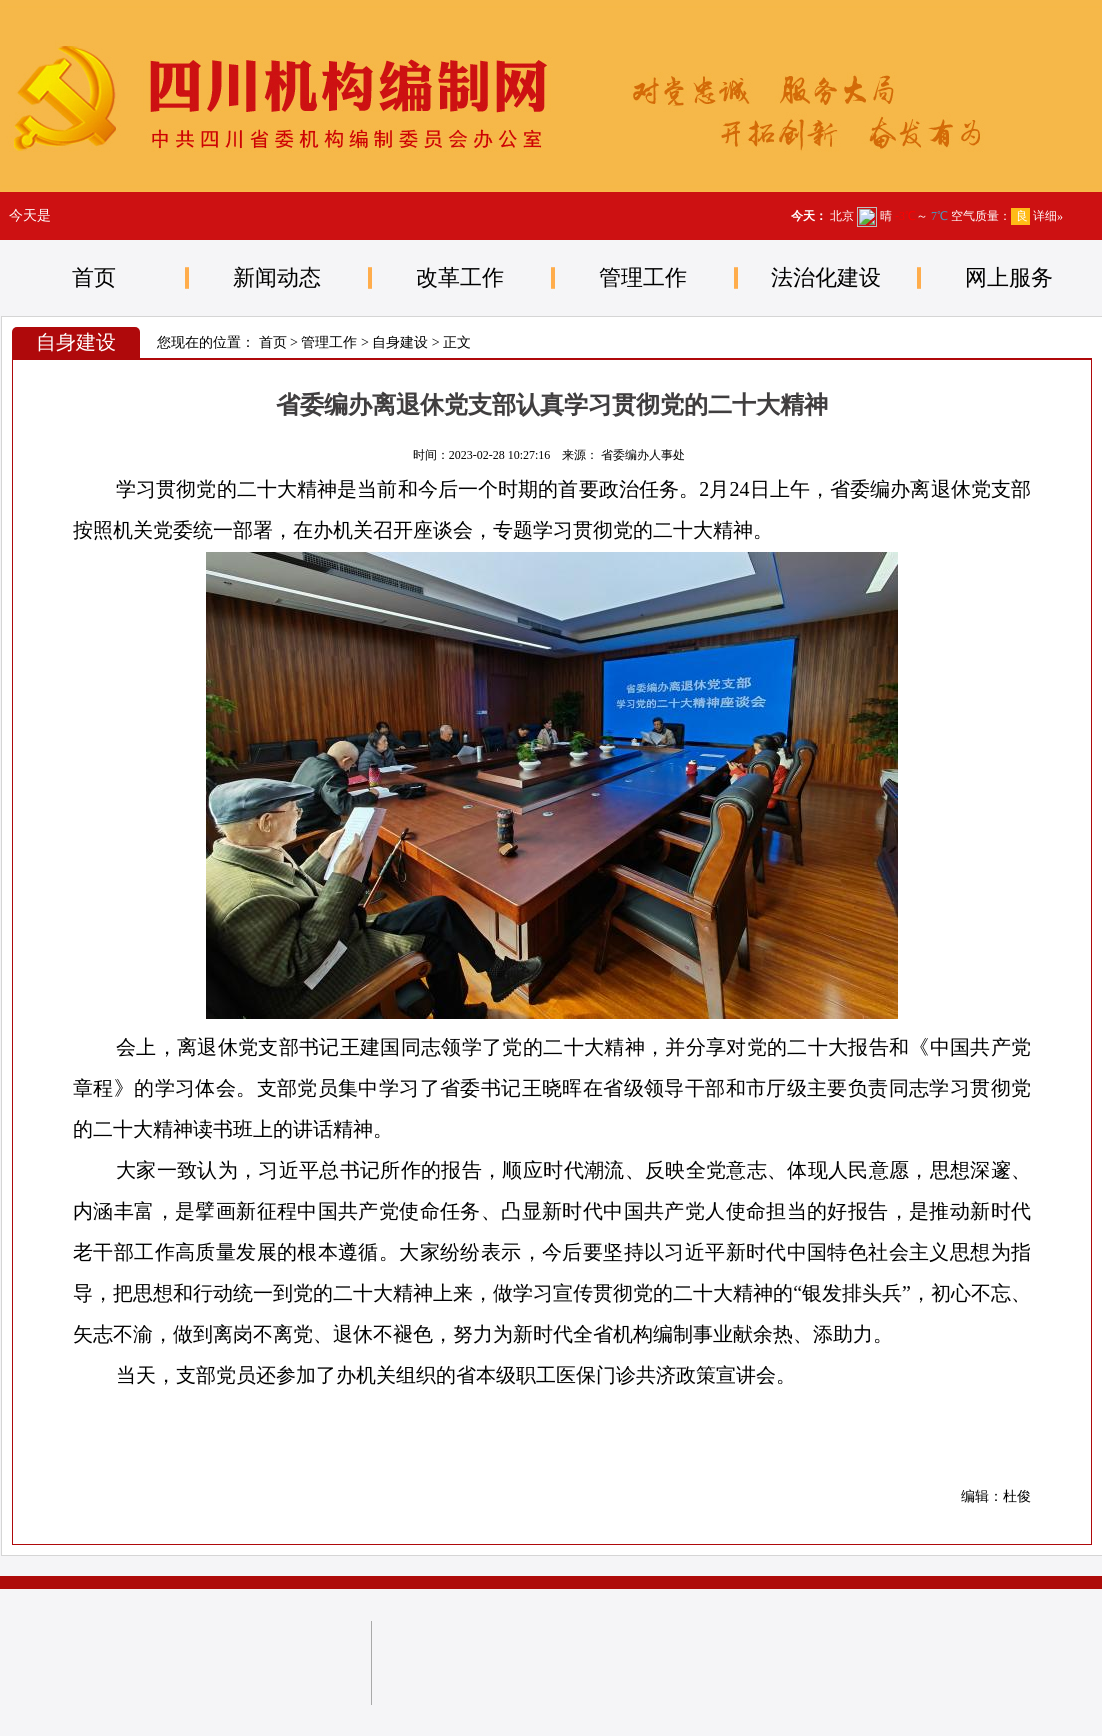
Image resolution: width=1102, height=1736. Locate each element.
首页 (94, 277)
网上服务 (1009, 277)
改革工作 (460, 277)
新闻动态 (277, 277)
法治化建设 (826, 277)
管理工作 (643, 277)
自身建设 (400, 342)
